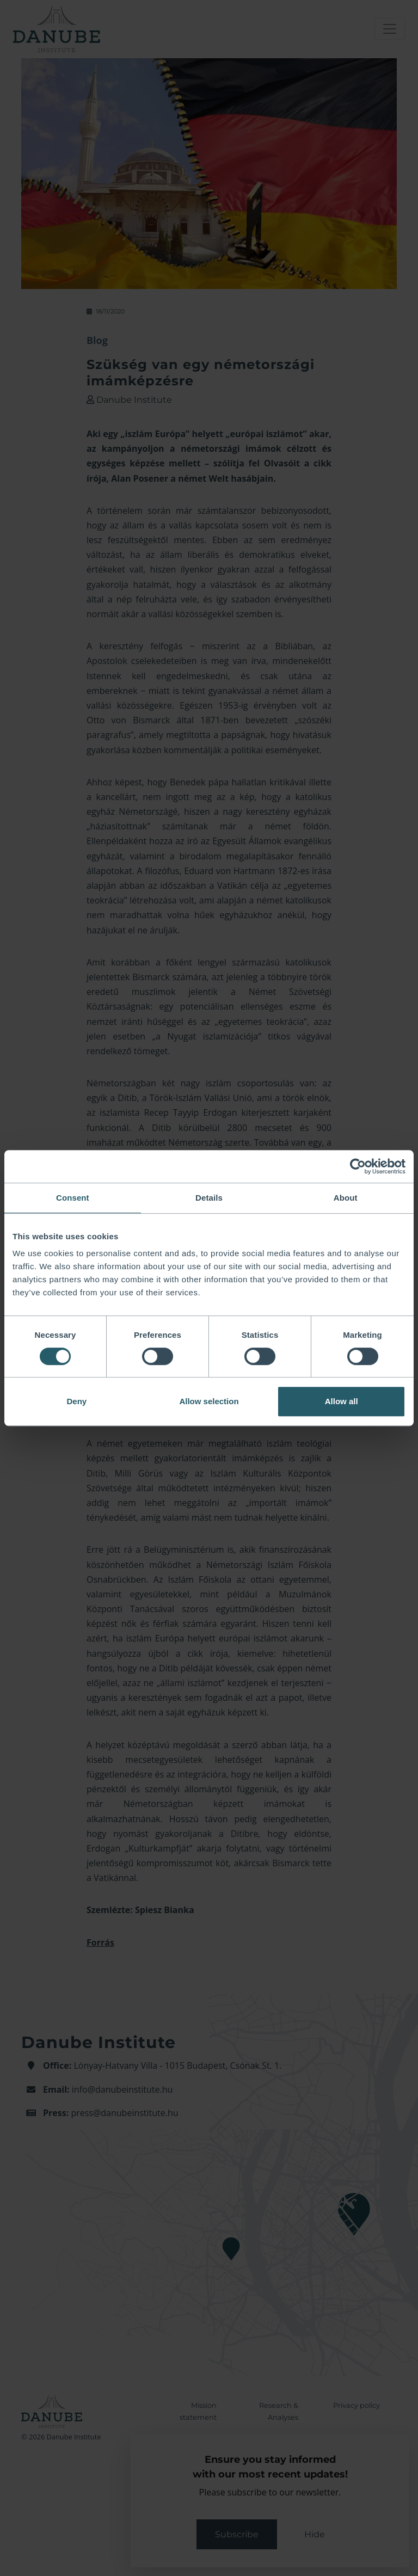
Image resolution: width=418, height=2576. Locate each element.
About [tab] (346, 1197)
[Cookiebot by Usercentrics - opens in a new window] (357, 1166)
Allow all (341, 1401)
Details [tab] (209, 1197)
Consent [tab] (72, 1197)
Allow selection (208, 1401)
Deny (76, 1401)
